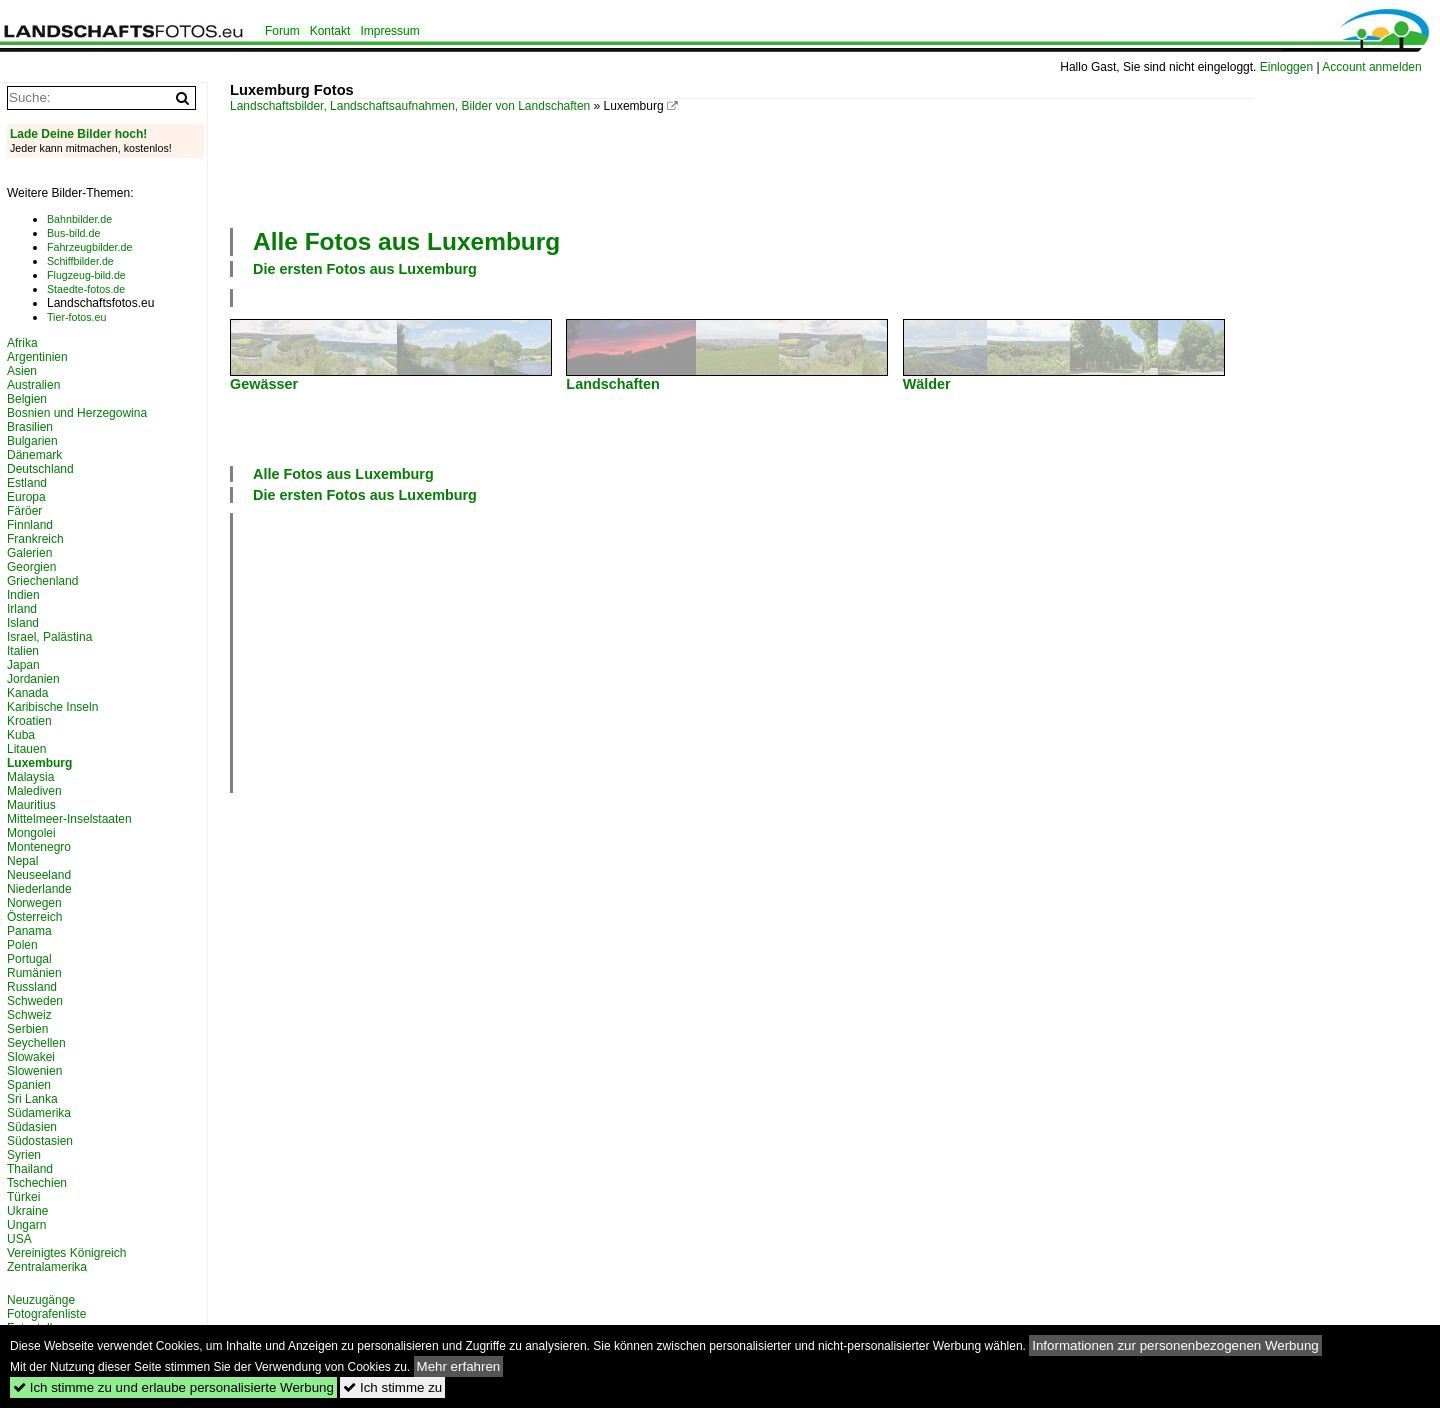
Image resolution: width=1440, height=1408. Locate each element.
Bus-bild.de (73, 233)
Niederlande (39, 889)
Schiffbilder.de (80, 261)
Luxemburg (39, 763)
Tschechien (37, 1183)
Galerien (29, 553)
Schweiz (29, 1015)
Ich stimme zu (392, 1387)
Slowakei (31, 1057)
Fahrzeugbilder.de (89, 247)
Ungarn (26, 1225)
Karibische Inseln (52, 707)
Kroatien (29, 721)
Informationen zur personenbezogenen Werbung (1175, 1345)
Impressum (389, 31)
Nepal (22, 861)
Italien (23, 651)
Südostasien (40, 1141)
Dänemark (34, 455)
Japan (23, 665)
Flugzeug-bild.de (86, 275)
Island (23, 623)
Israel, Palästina (49, 637)
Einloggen (1286, 67)
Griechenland (42, 581)
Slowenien (34, 1071)
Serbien (27, 1029)
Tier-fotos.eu (76, 317)
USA (19, 1239)
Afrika (22, 343)
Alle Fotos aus (406, 241)
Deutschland (40, 469)
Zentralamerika (47, 1267)
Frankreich (35, 539)
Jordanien (33, 679)
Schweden (35, 1001)
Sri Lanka (32, 1099)
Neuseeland (39, 875)
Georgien (31, 567)
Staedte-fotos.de (86, 289)
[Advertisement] (742, 168)
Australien (33, 385)
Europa (26, 497)
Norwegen (34, 903)
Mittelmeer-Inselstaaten (69, 819)
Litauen (26, 749)
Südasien (32, 1127)
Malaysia (30, 777)
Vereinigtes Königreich (66, 1253)
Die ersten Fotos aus (365, 269)
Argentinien (37, 357)
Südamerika (39, 1113)
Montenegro (39, 847)
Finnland (30, 525)
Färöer (24, 511)
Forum (282, 31)
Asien (22, 371)
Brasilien (30, 427)
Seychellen (36, 1043)
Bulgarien (32, 441)
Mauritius (31, 805)
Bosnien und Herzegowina (77, 413)
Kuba (21, 735)
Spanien (29, 1085)
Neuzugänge (41, 1300)
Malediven (34, 791)
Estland (27, 483)
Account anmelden (1371, 67)
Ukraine (27, 1211)
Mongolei (31, 833)
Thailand (30, 1169)
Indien (23, 595)
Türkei (23, 1197)
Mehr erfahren (459, 1366)
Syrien (24, 1155)
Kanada (27, 693)
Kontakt (330, 31)
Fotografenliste (46, 1314)
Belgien (27, 399)
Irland (22, 609)
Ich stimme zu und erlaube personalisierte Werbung (173, 1387)
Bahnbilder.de (79, 219)
